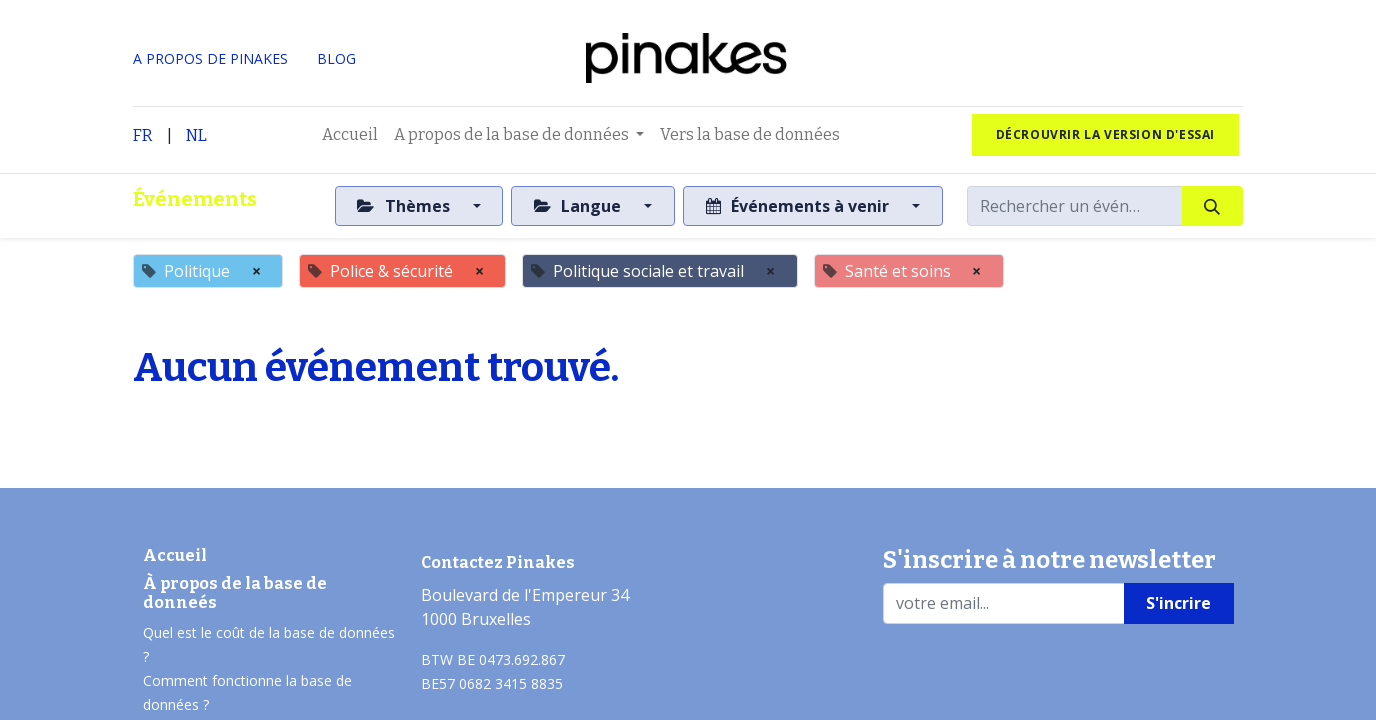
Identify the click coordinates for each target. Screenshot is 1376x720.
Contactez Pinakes (498, 562)
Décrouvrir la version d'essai (1105, 134)
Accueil (175, 555)
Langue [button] (579, 206)
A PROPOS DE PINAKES (210, 58)
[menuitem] (350, 135)
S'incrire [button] (1178, 603)
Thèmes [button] (405, 206)
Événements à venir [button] (799, 206)
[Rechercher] (1212, 206)
